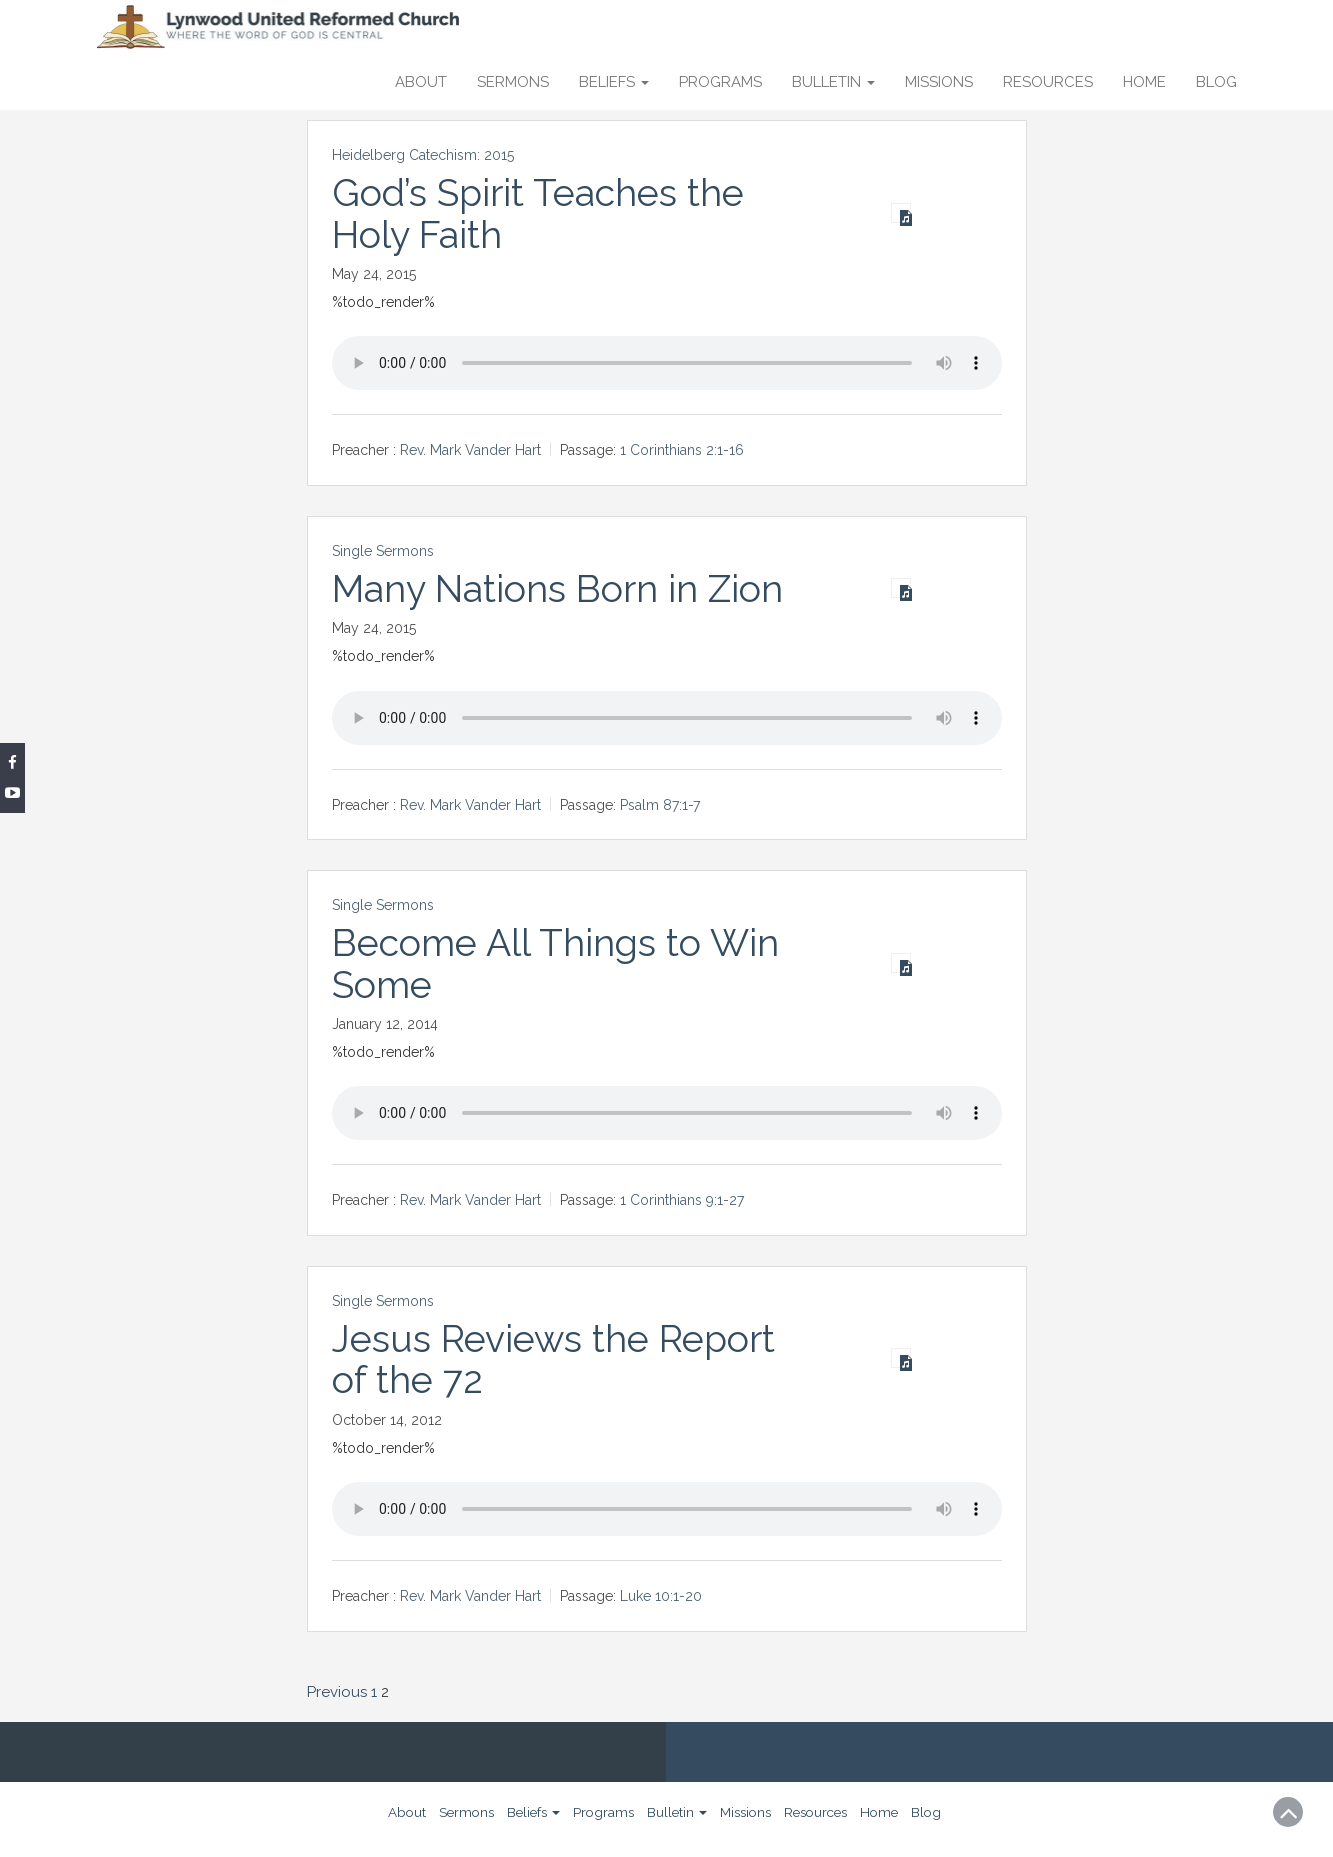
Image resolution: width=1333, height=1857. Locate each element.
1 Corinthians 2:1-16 (682, 450)
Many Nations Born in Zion (557, 589)
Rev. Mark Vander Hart (470, 450)
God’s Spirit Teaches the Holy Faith (538, 213)
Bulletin (833, 82)
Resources (1048, 82)
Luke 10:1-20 (661, 1596)
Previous (337, 1692)
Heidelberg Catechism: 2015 (423, 155)
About (421, 82)
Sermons (513, 82)
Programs (720, 82)
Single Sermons (383, 551)
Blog (1216, 82)
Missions (939, 82)
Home (1144, 82)
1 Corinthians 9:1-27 (682, 1201)
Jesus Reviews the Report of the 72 (554, 1359)
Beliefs (614, 82)
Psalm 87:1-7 (660, 805)
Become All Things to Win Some (556, 963)
